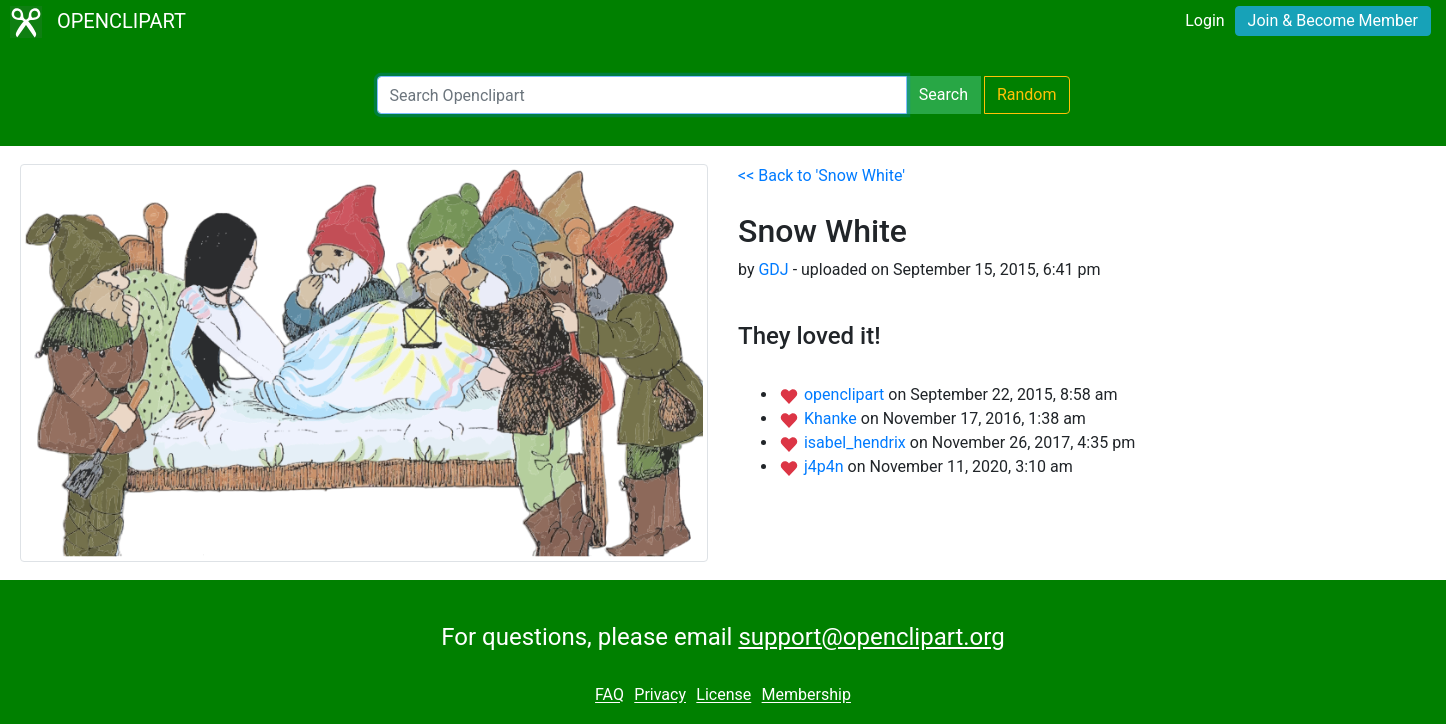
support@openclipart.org (871, 637)
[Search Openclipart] (642, 95)
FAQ (609, 695)
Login (1204, 20)
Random (1027, 94)
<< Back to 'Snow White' (821, 175)
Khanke (832, 418)
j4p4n (826, 466)
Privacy (660, 695)
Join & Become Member (1333, 20)
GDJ (773, 269)
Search (943, 94)
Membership (806, 695)
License (723, 695)
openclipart (846, 394)
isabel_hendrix (857, 442)
